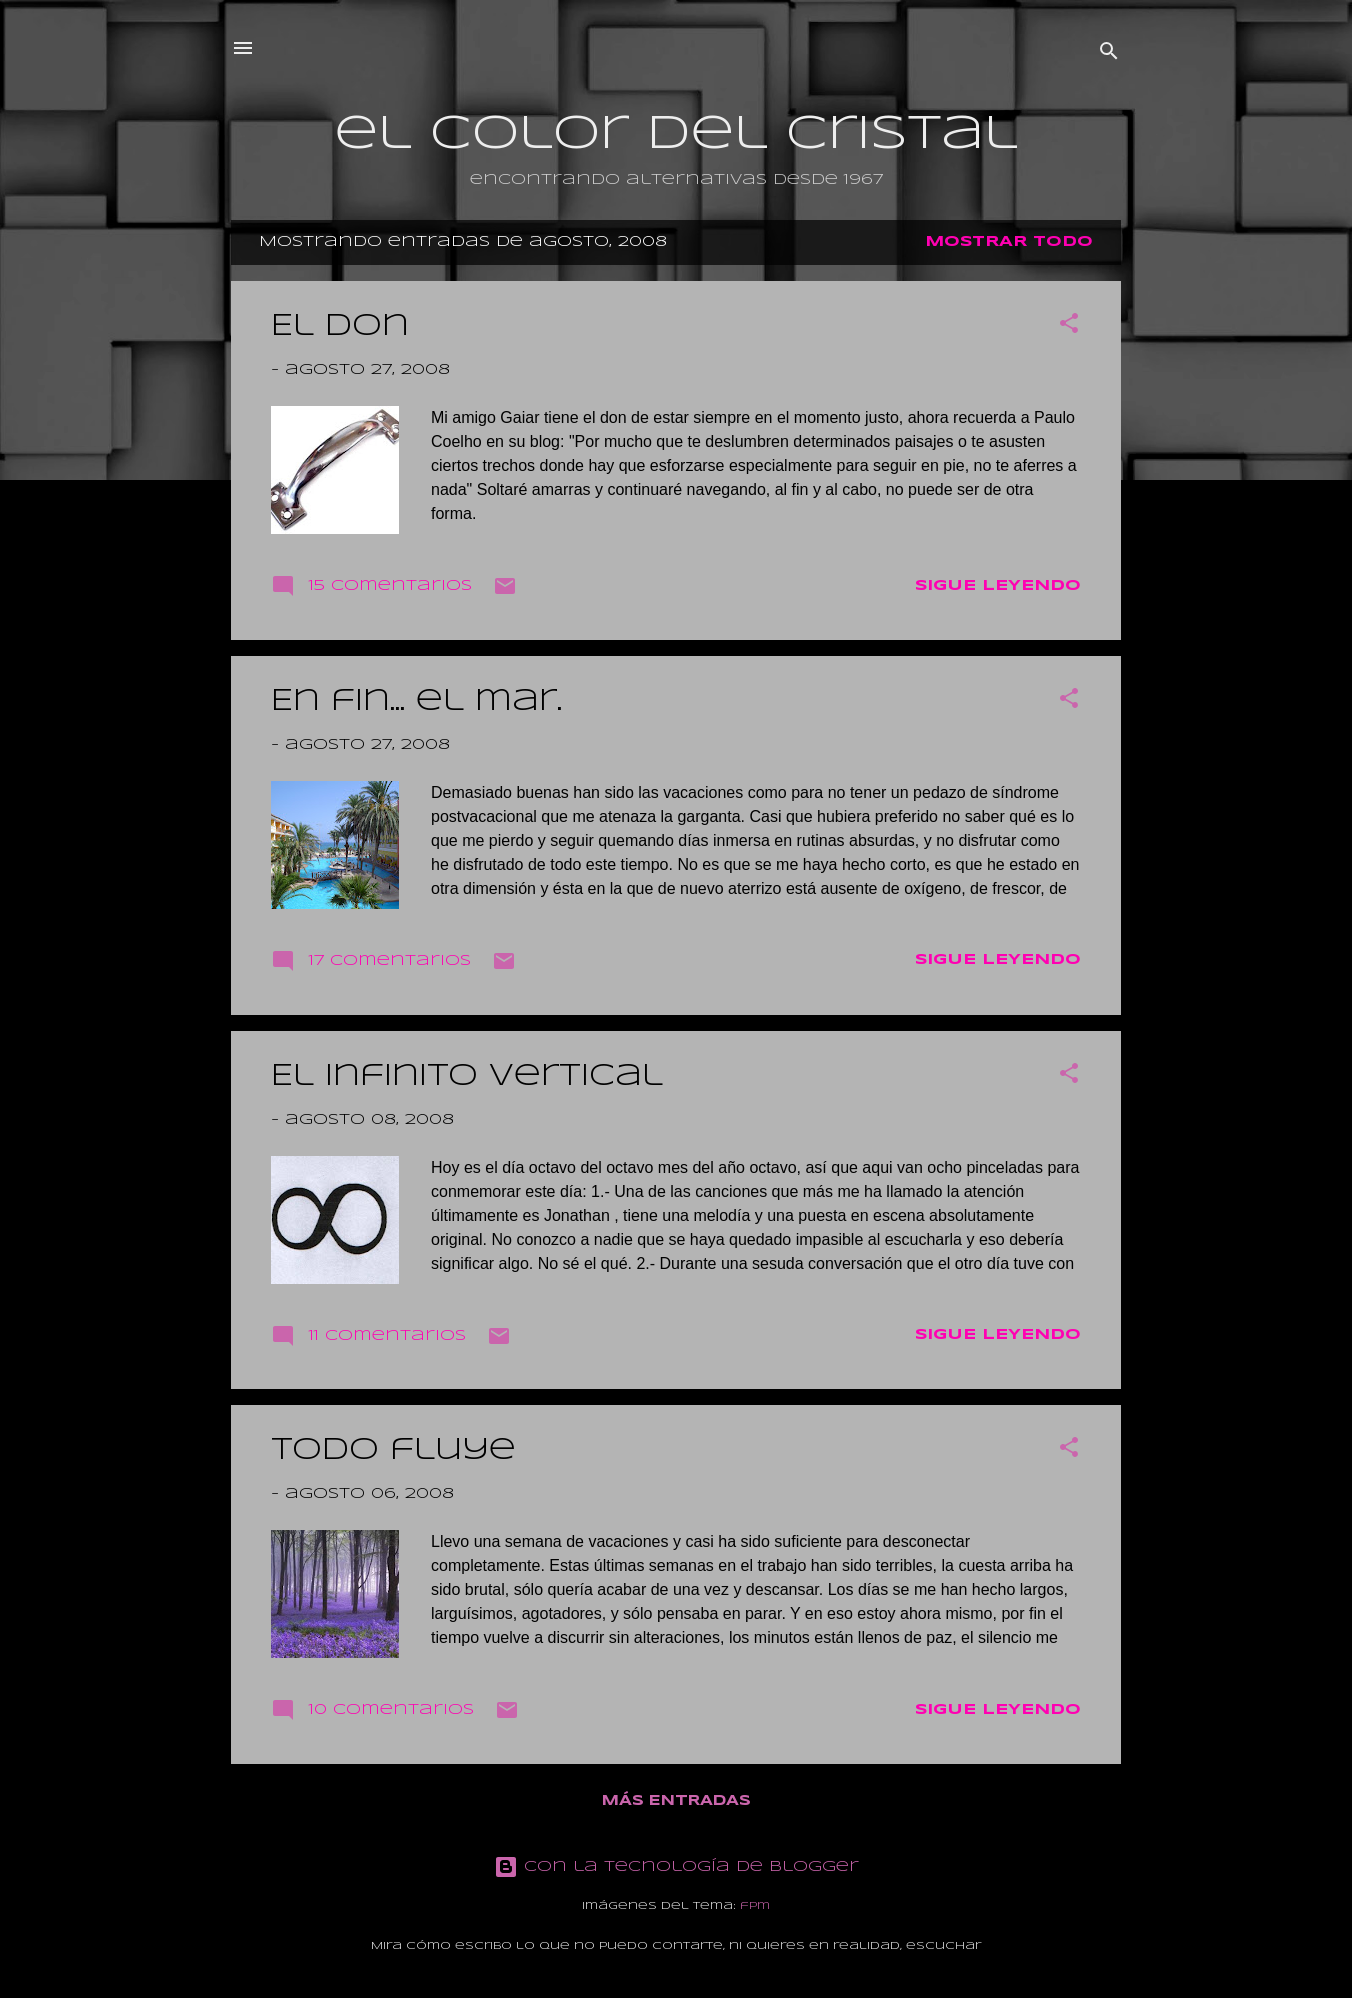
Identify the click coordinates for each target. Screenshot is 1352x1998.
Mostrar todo (1009, 242)
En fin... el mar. (416, 701)
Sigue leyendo (998, 586)
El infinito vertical (467, 1076)
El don (340, 326)
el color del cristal (676, 135)
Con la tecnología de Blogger (676, 1867)
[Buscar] (1109, 54)
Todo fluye (393, 1450)
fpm (755, 1906)
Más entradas (676, 1801)
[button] (1069, 327)
